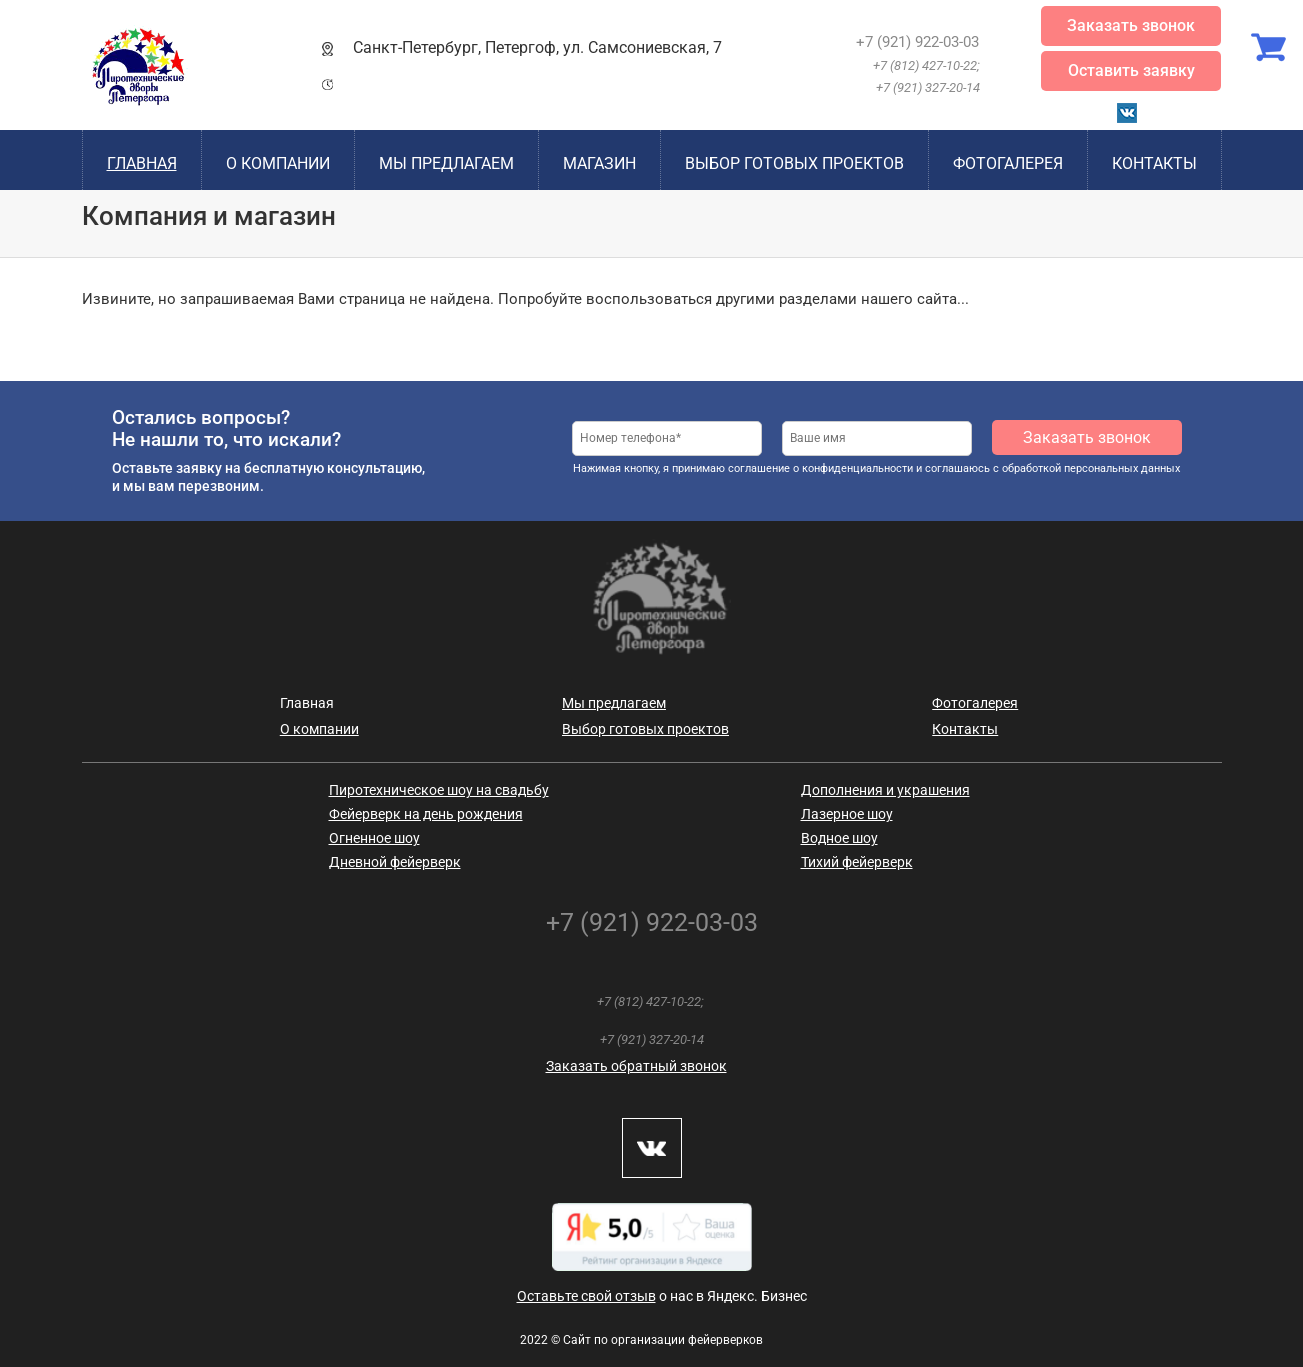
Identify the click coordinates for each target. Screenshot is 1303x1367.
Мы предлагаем (446, 163)
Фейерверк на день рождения (426, 814)
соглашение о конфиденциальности (820, 468)
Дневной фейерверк (395, 862)
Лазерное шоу (847, 814)
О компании (278, 163)
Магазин (599, 163)
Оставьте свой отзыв (586, 1296)
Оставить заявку (1131, 70)
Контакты (1154, 163)
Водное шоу (839, 838)
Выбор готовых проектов (794, 163)
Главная (142, 163)
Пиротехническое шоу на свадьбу (439, 790)
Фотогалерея (1008, 163)
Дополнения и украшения (885, 790)
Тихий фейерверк (857, 862)
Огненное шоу (374, 838)
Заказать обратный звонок (636, 1066)
